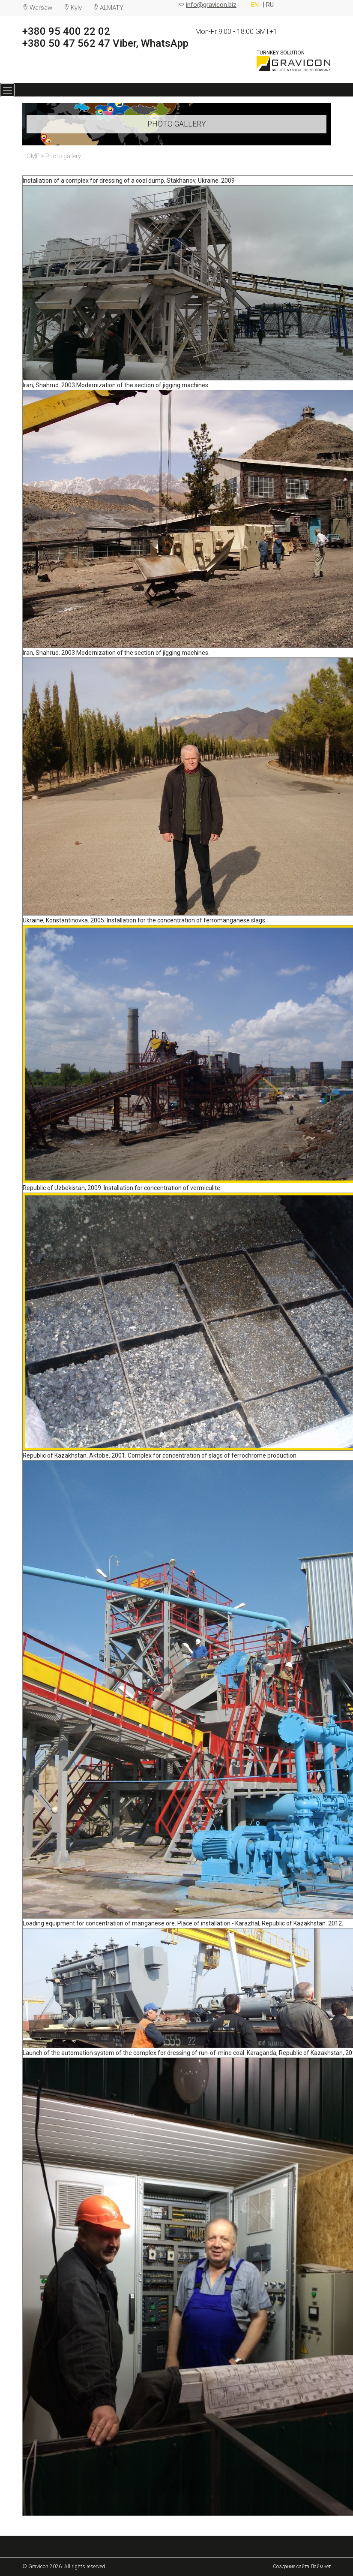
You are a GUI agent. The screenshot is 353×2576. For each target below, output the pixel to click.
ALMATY (111, 8)
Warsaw (41, 8)
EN (255, 5)
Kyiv (76, 8)
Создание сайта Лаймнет (302, 2567)
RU (270, 5)
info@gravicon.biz (211, 5)
